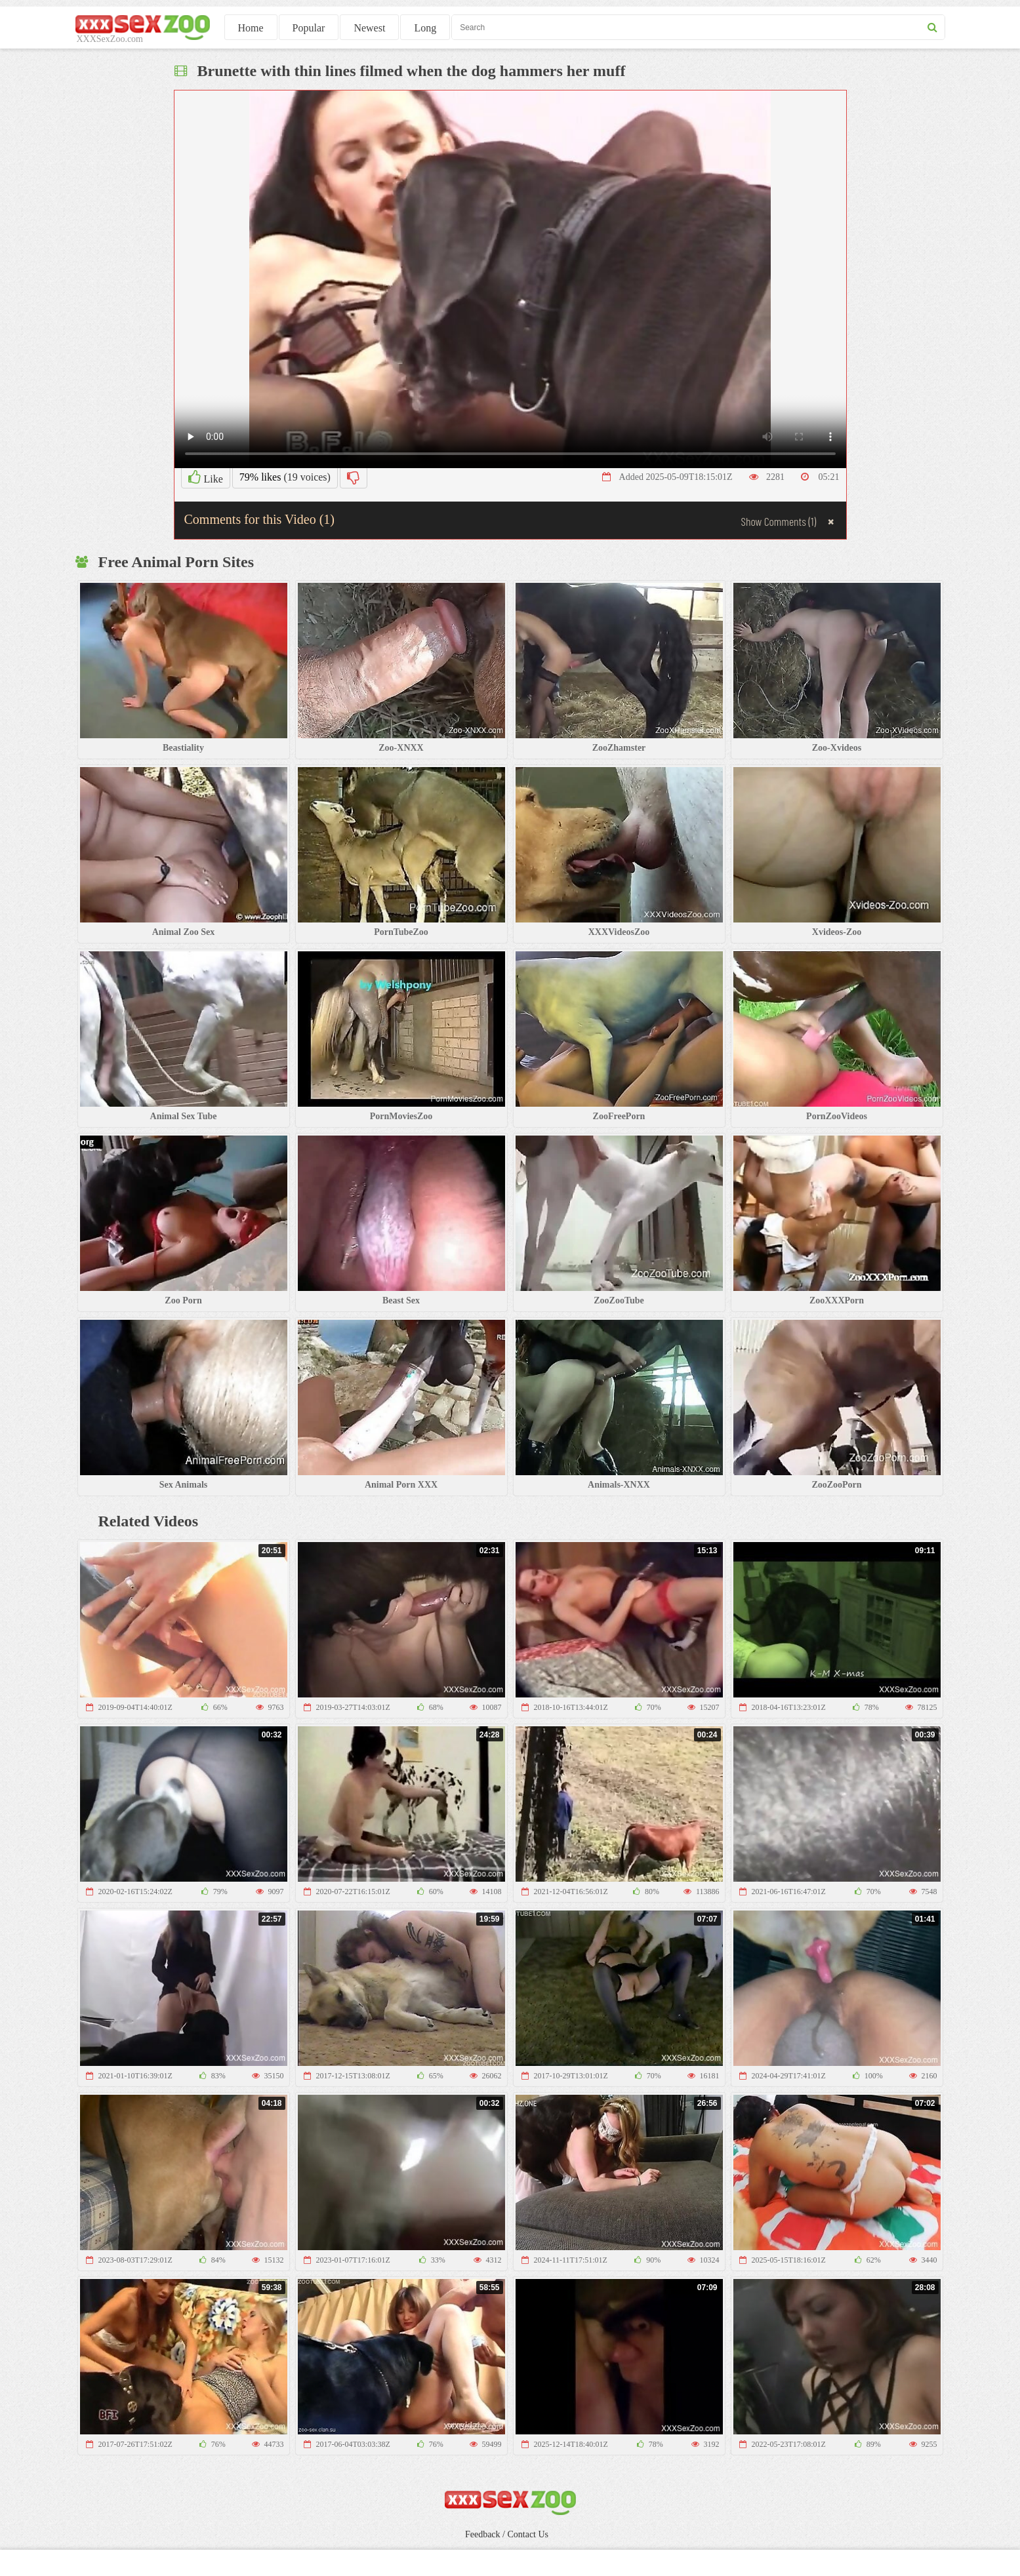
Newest (369, 27)
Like (205, 477)
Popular (309, 27)
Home (251, 27)
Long (425, 27)
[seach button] (932, 27)
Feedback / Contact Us (506, 2534)
